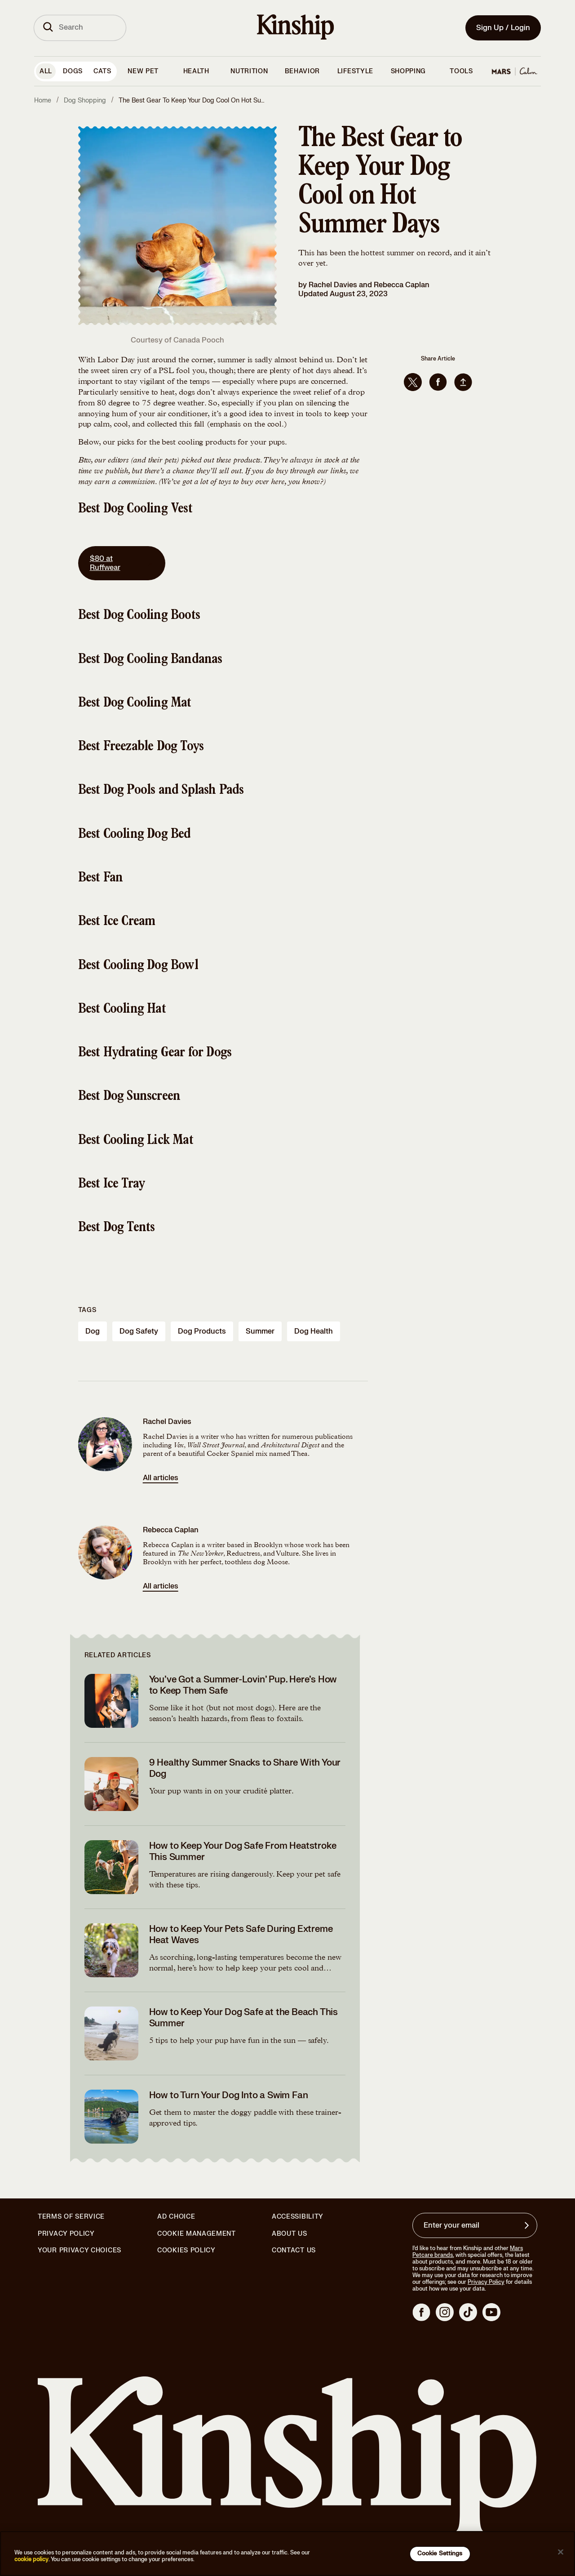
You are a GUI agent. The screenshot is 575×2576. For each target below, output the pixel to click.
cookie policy (31, 2559)
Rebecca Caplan (401, 284)
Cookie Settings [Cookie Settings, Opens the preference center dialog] (440, 2553)
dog (92, 1331)
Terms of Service (71, 2216)
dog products (202, 1331)
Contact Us (294, 2250)
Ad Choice (176, 2217)
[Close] (561, 2552)
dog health (313, 1331)
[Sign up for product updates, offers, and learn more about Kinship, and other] (527, 2225)
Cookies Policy (186, 2251)
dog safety (138, 1331)
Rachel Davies (333, 284)
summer (260, 1331)
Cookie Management (196, 2234)
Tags (87, 1310)
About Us (289, 2234)
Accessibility (297, 2217)
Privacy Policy (66, 2234)
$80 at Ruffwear (122, 563)
